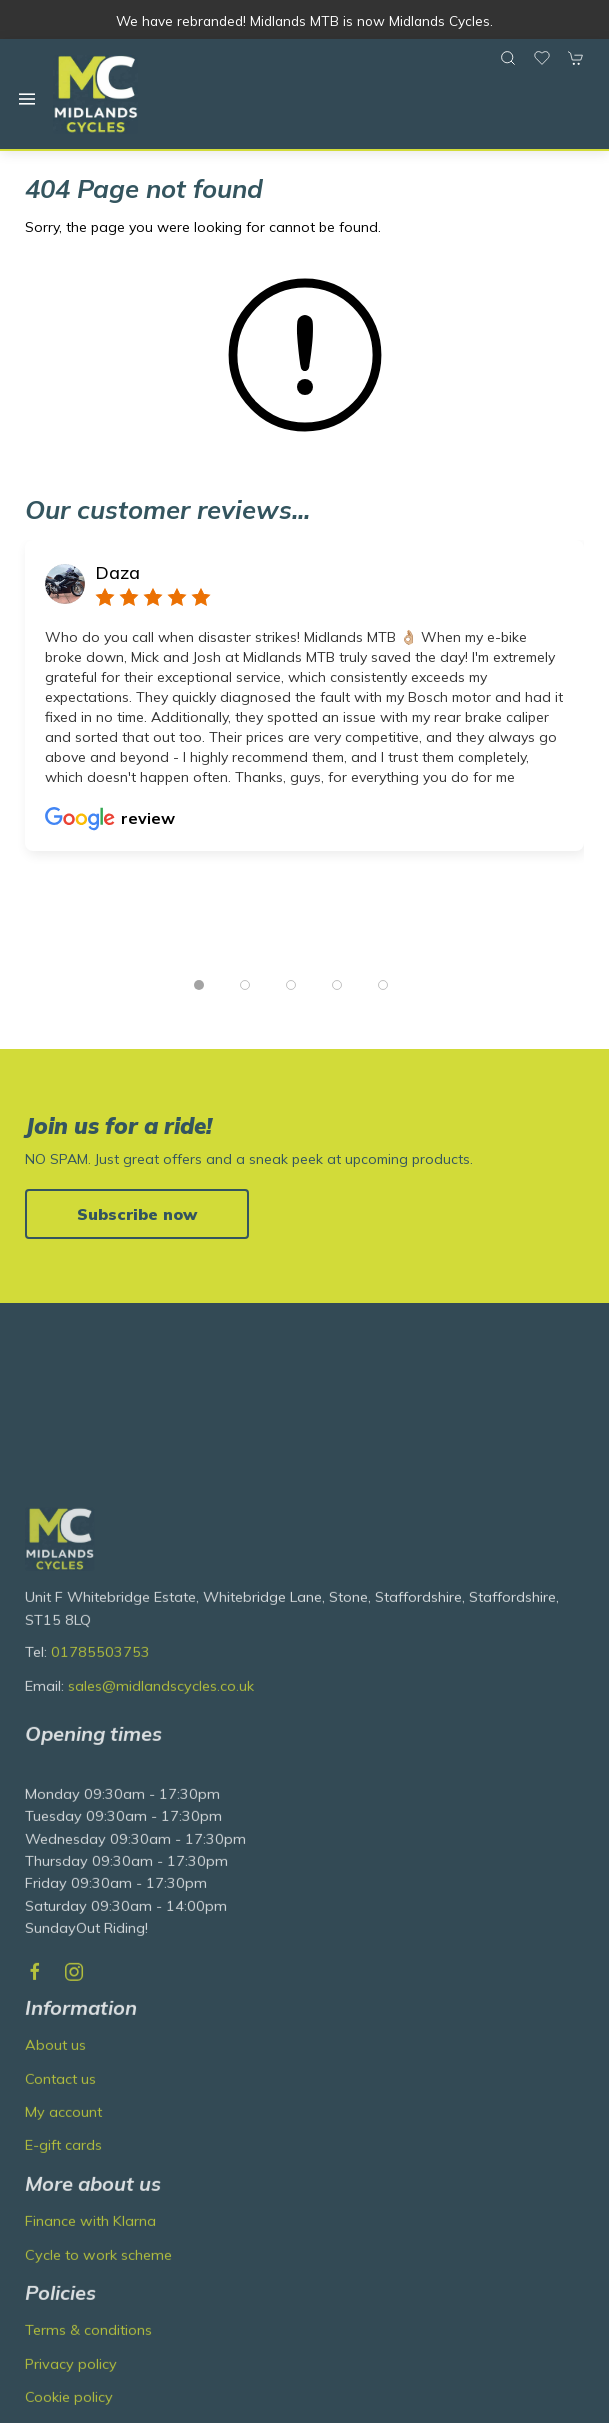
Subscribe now (137, 1214)
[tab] (199, 985)
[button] (27, 99)
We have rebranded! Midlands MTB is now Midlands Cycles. (304, 20)
